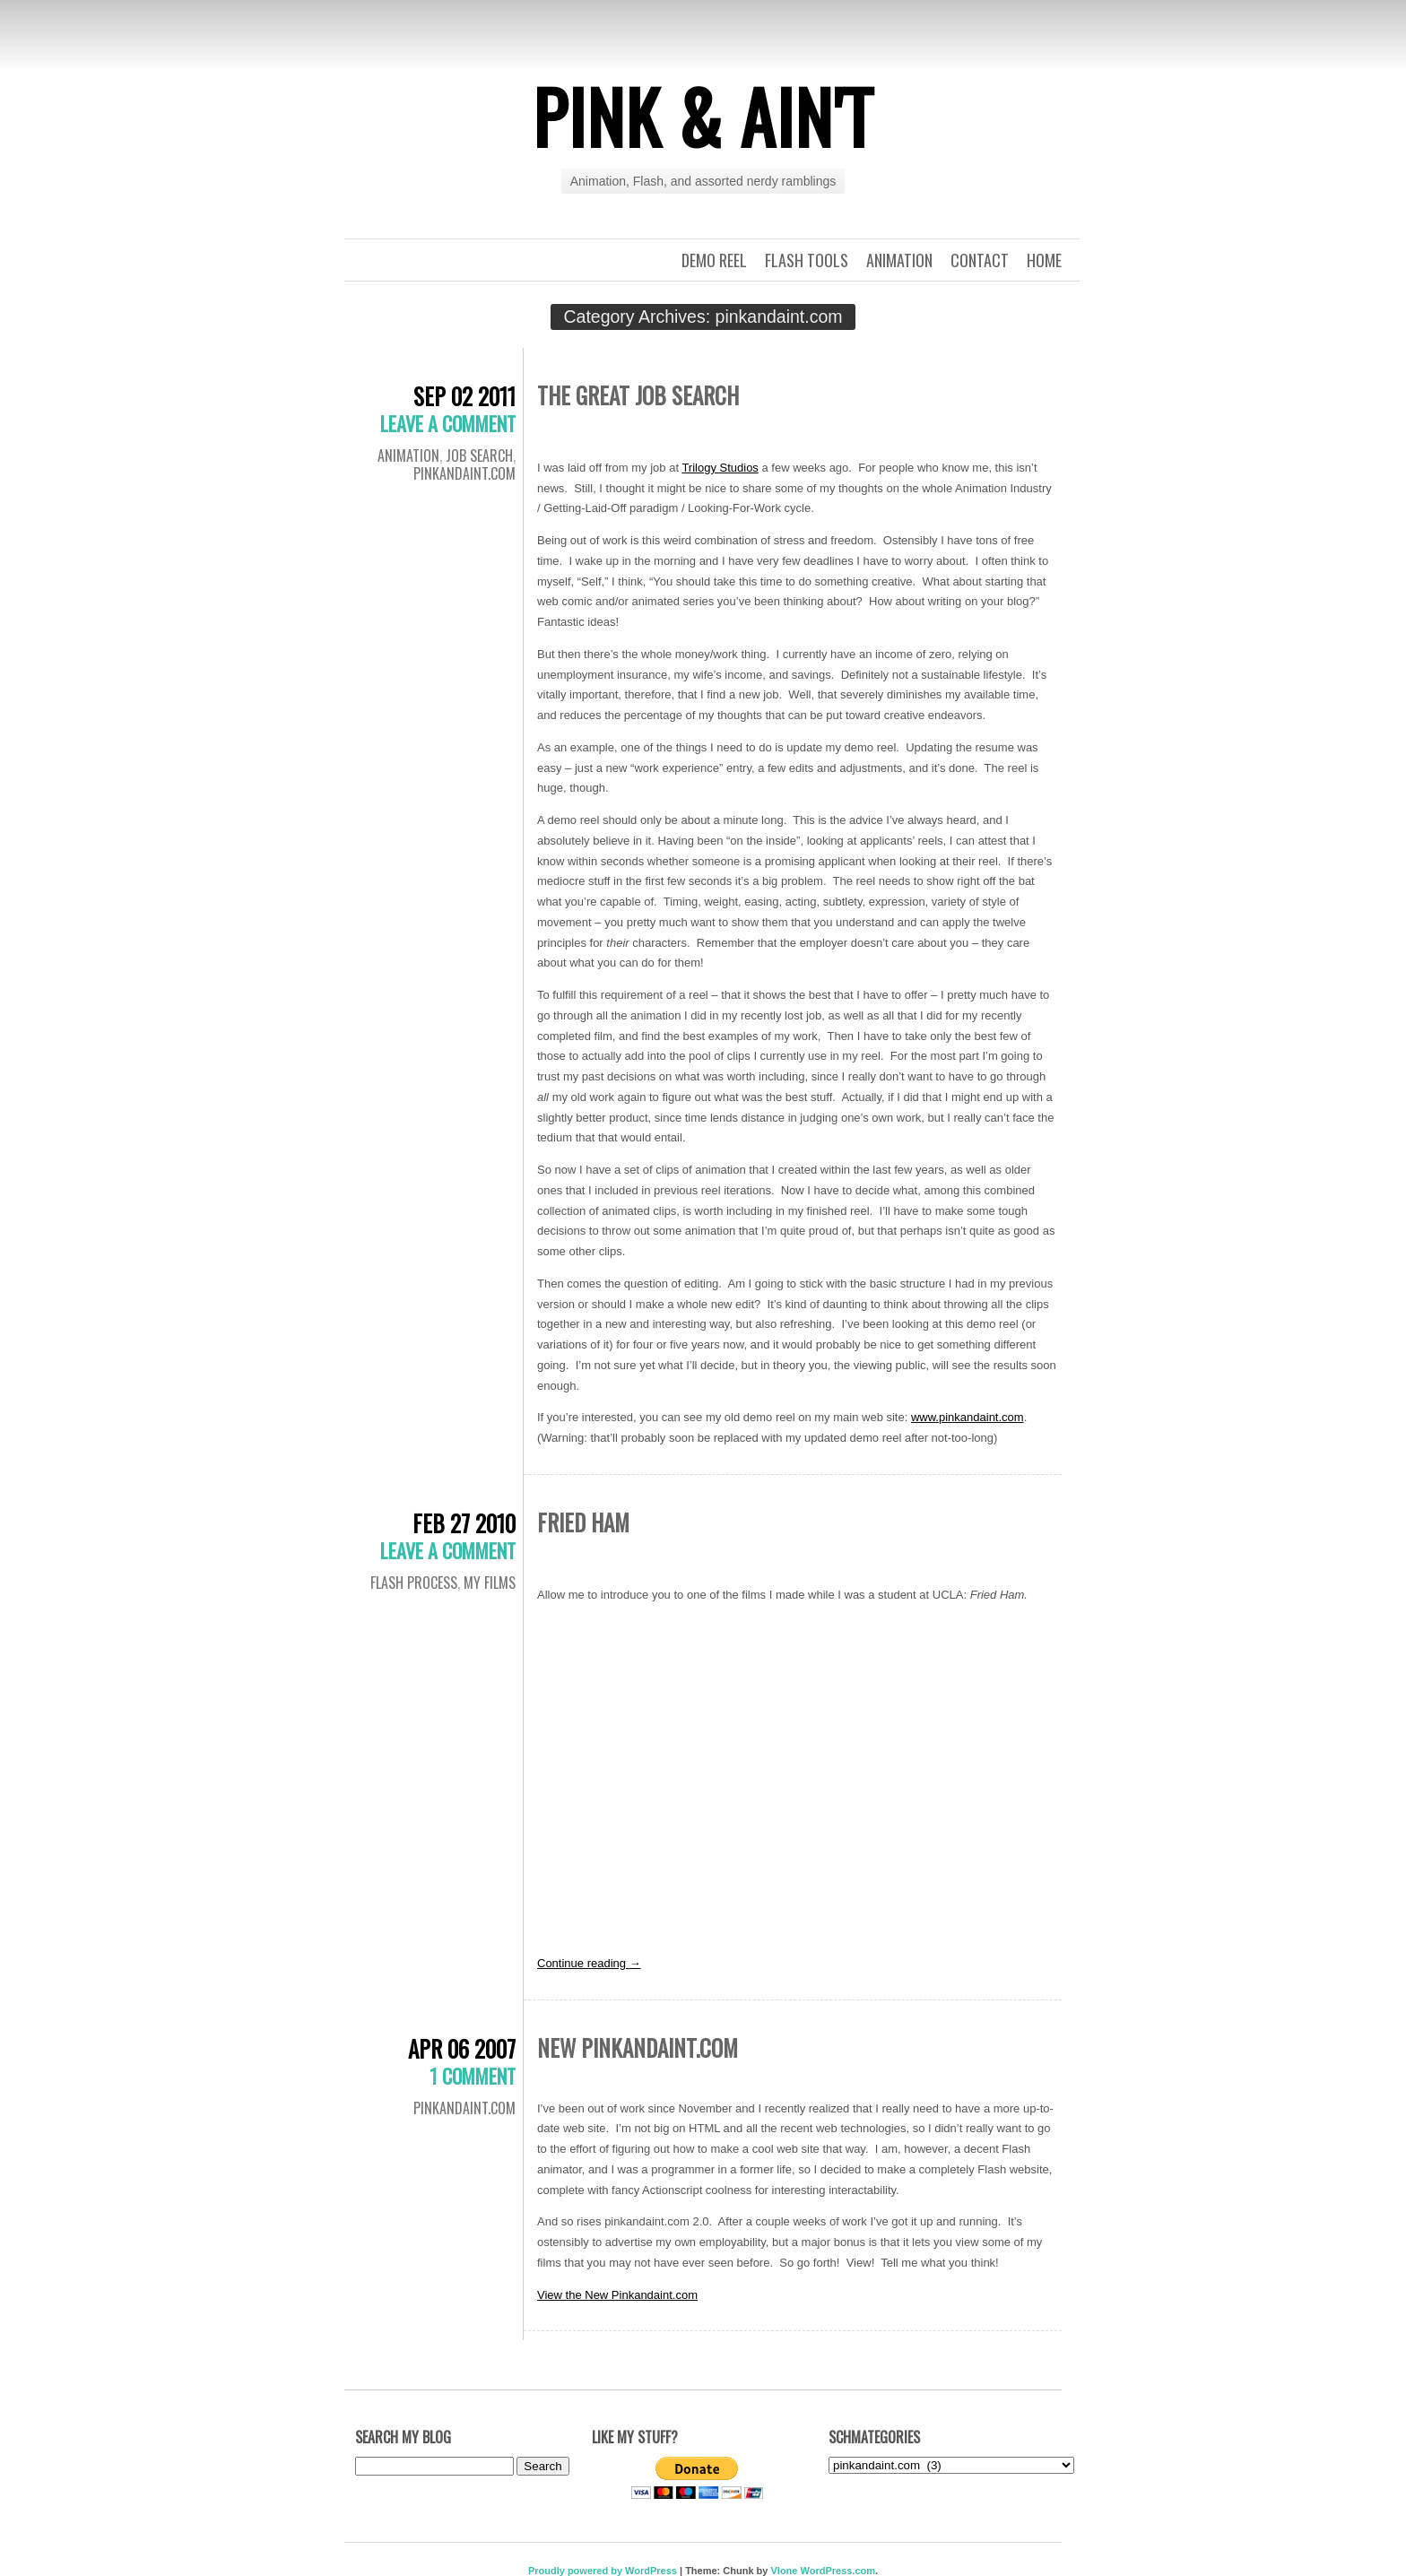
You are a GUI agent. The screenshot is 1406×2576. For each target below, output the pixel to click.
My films (490, 1582)
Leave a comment (448, 423)
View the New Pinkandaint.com (617, 2295)
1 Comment (473, 2075)
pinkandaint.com (464, 473)
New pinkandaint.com (637, 2047)
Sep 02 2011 (464, 395)
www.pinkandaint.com (967, 1417)
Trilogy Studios (720, 467)
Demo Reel (714, 260)
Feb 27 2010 (464, 1523)
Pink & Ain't (703, 116)
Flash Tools (806, 260)
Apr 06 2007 (462, 2048)
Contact (979, 260)
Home (1044, 260)
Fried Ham (583, 1522)
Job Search (479, 455)
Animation (899, 260)
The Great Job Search (638, 395)
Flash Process (413, 1582)
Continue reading (589, 1963)
